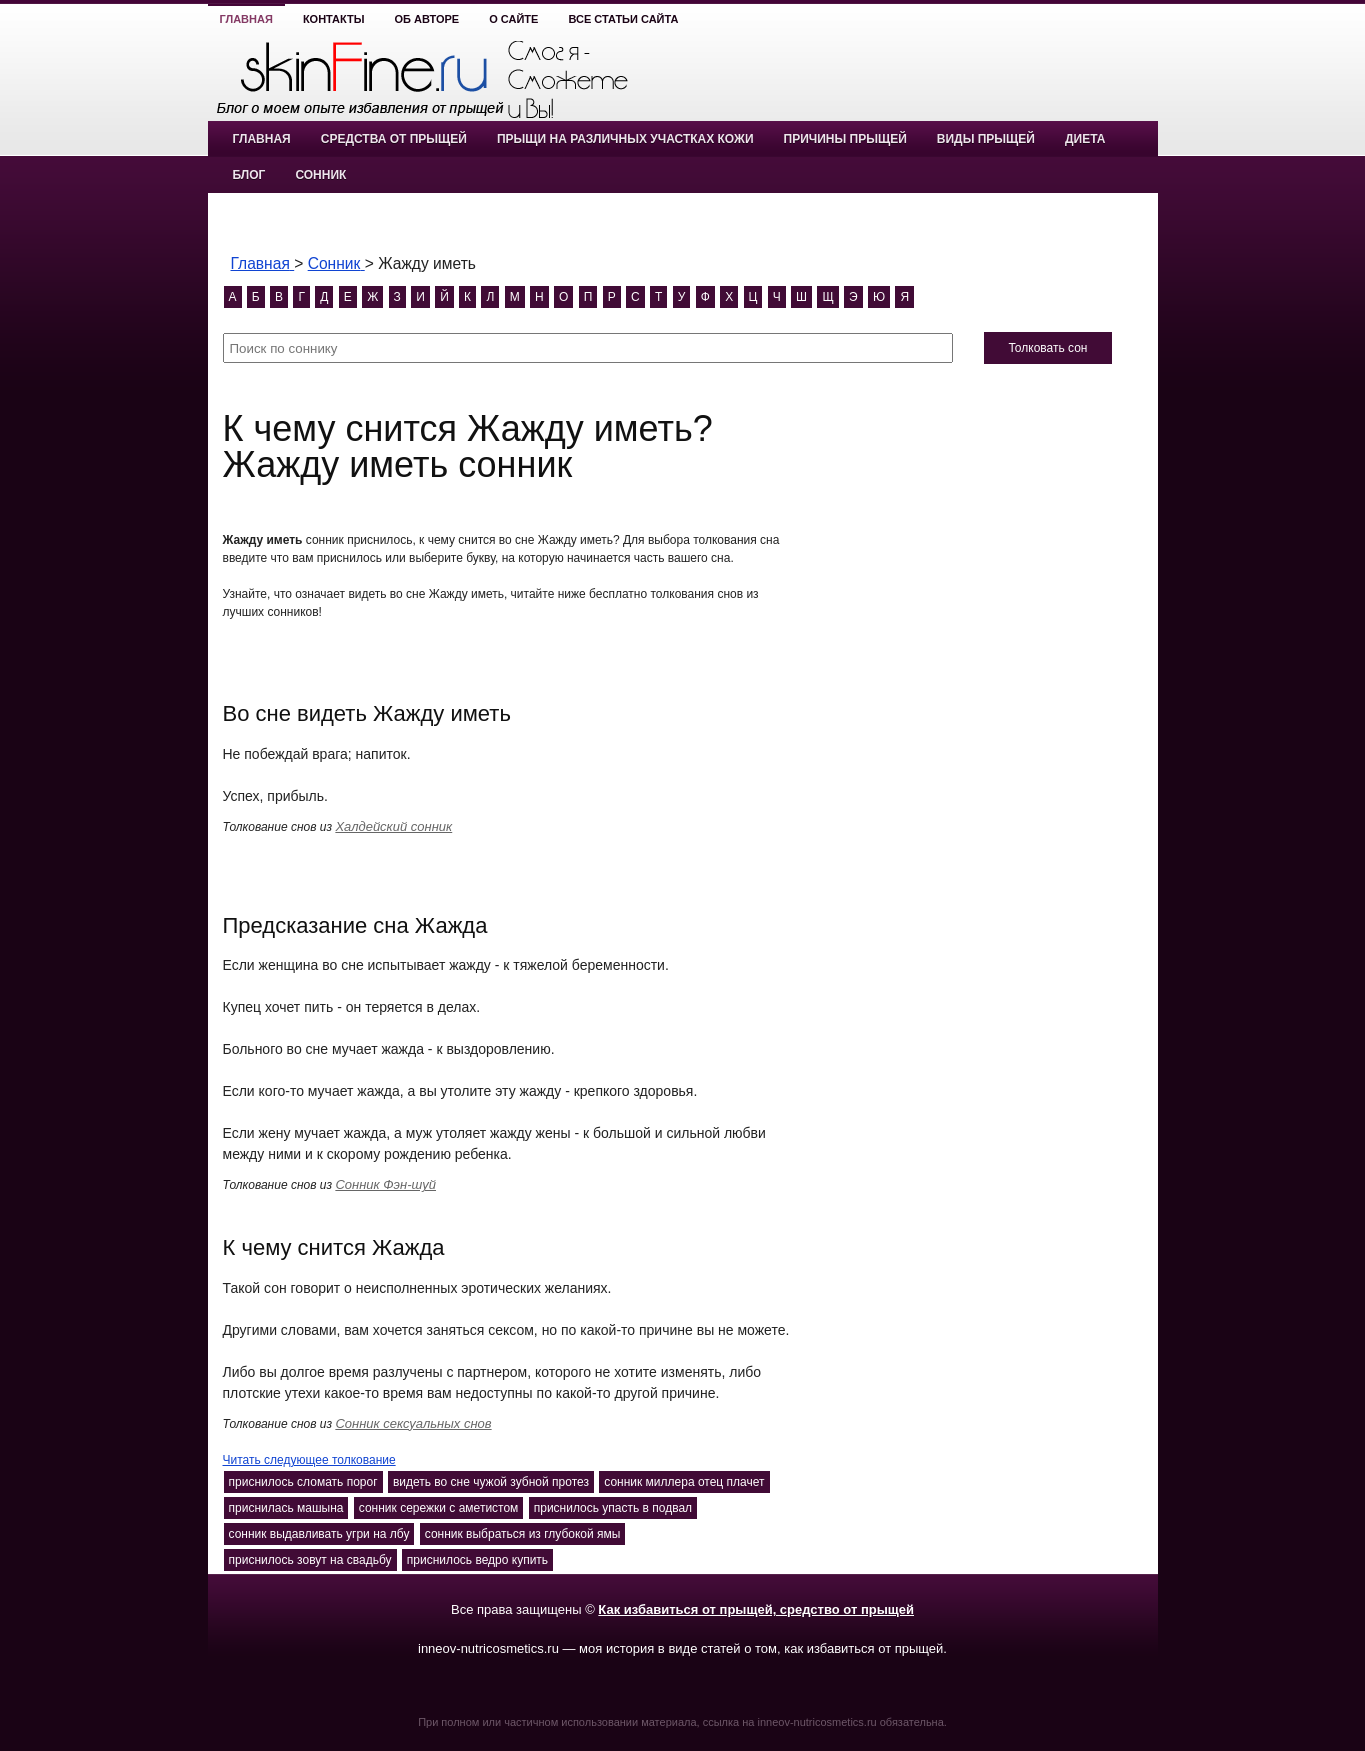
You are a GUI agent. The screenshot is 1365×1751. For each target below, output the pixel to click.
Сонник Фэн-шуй (385, 1184)
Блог (249, 175)
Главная (246, 19)
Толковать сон (1047, 348)
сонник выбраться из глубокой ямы (523, 1534)
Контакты (334, 19)
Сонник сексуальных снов (413, 1423)
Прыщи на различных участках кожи (625, 139)
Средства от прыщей (394, 139)
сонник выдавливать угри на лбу (319, 1534)
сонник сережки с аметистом (439, 1508)
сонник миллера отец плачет (684, 1482)
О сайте (513, 19)
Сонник (320, 175)
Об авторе (427, 19)
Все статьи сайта (623, 19)
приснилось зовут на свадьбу (310, 1560)
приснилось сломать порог (303, 1482)
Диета (1085, 139)
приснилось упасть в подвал (613, 1508)
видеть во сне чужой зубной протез (491, 1482)
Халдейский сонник (393, 826)
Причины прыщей (845, 139)
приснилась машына (286, 1508)
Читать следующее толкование (309, 1460)
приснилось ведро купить (477, 1560)
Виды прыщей (986, 139)
